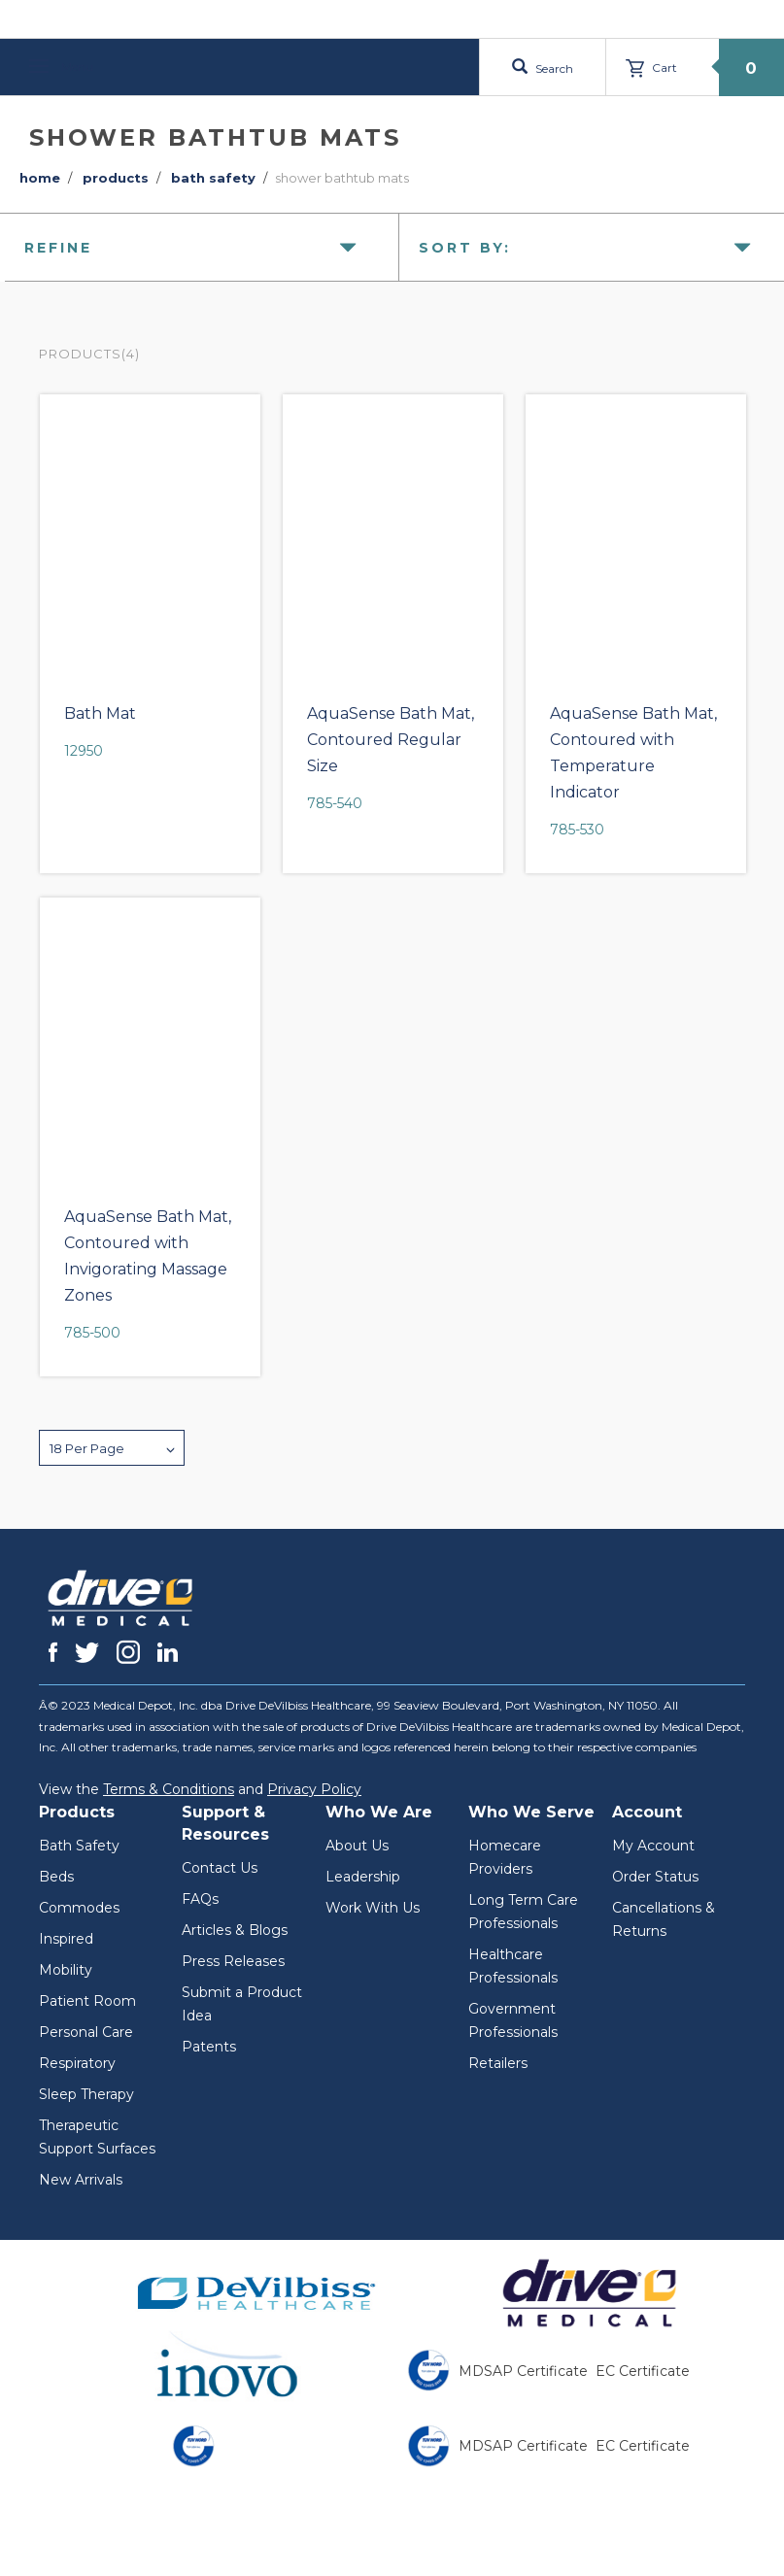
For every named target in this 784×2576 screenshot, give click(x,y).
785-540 (334, 803)
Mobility (65, 1970)
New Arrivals (80, 2179)
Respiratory (77, 2063)
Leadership (362, 1876)
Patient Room (87, 2001)
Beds (56, 1876)
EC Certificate (643, 2371)
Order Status (655, 1876)
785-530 (577, 829)
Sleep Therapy (86, 2094)
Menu (61, 66)
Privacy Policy (314, 1789)
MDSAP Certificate (523, 2371)
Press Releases (233, 1961)
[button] (112, 1448)
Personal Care (86, 2032)
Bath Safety (79, 1845)
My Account (653, 1845)
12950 (83, 751)
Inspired (66, 1939)
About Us (357, 1845)
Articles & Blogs (235, 1930)
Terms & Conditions (168, 1789)
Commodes (79, 1907)
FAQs (200, 1899)
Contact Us (219, 1868)
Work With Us (372, 1907)
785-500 (92, 1332)
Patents (209, 2046)
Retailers (498, 2063)
